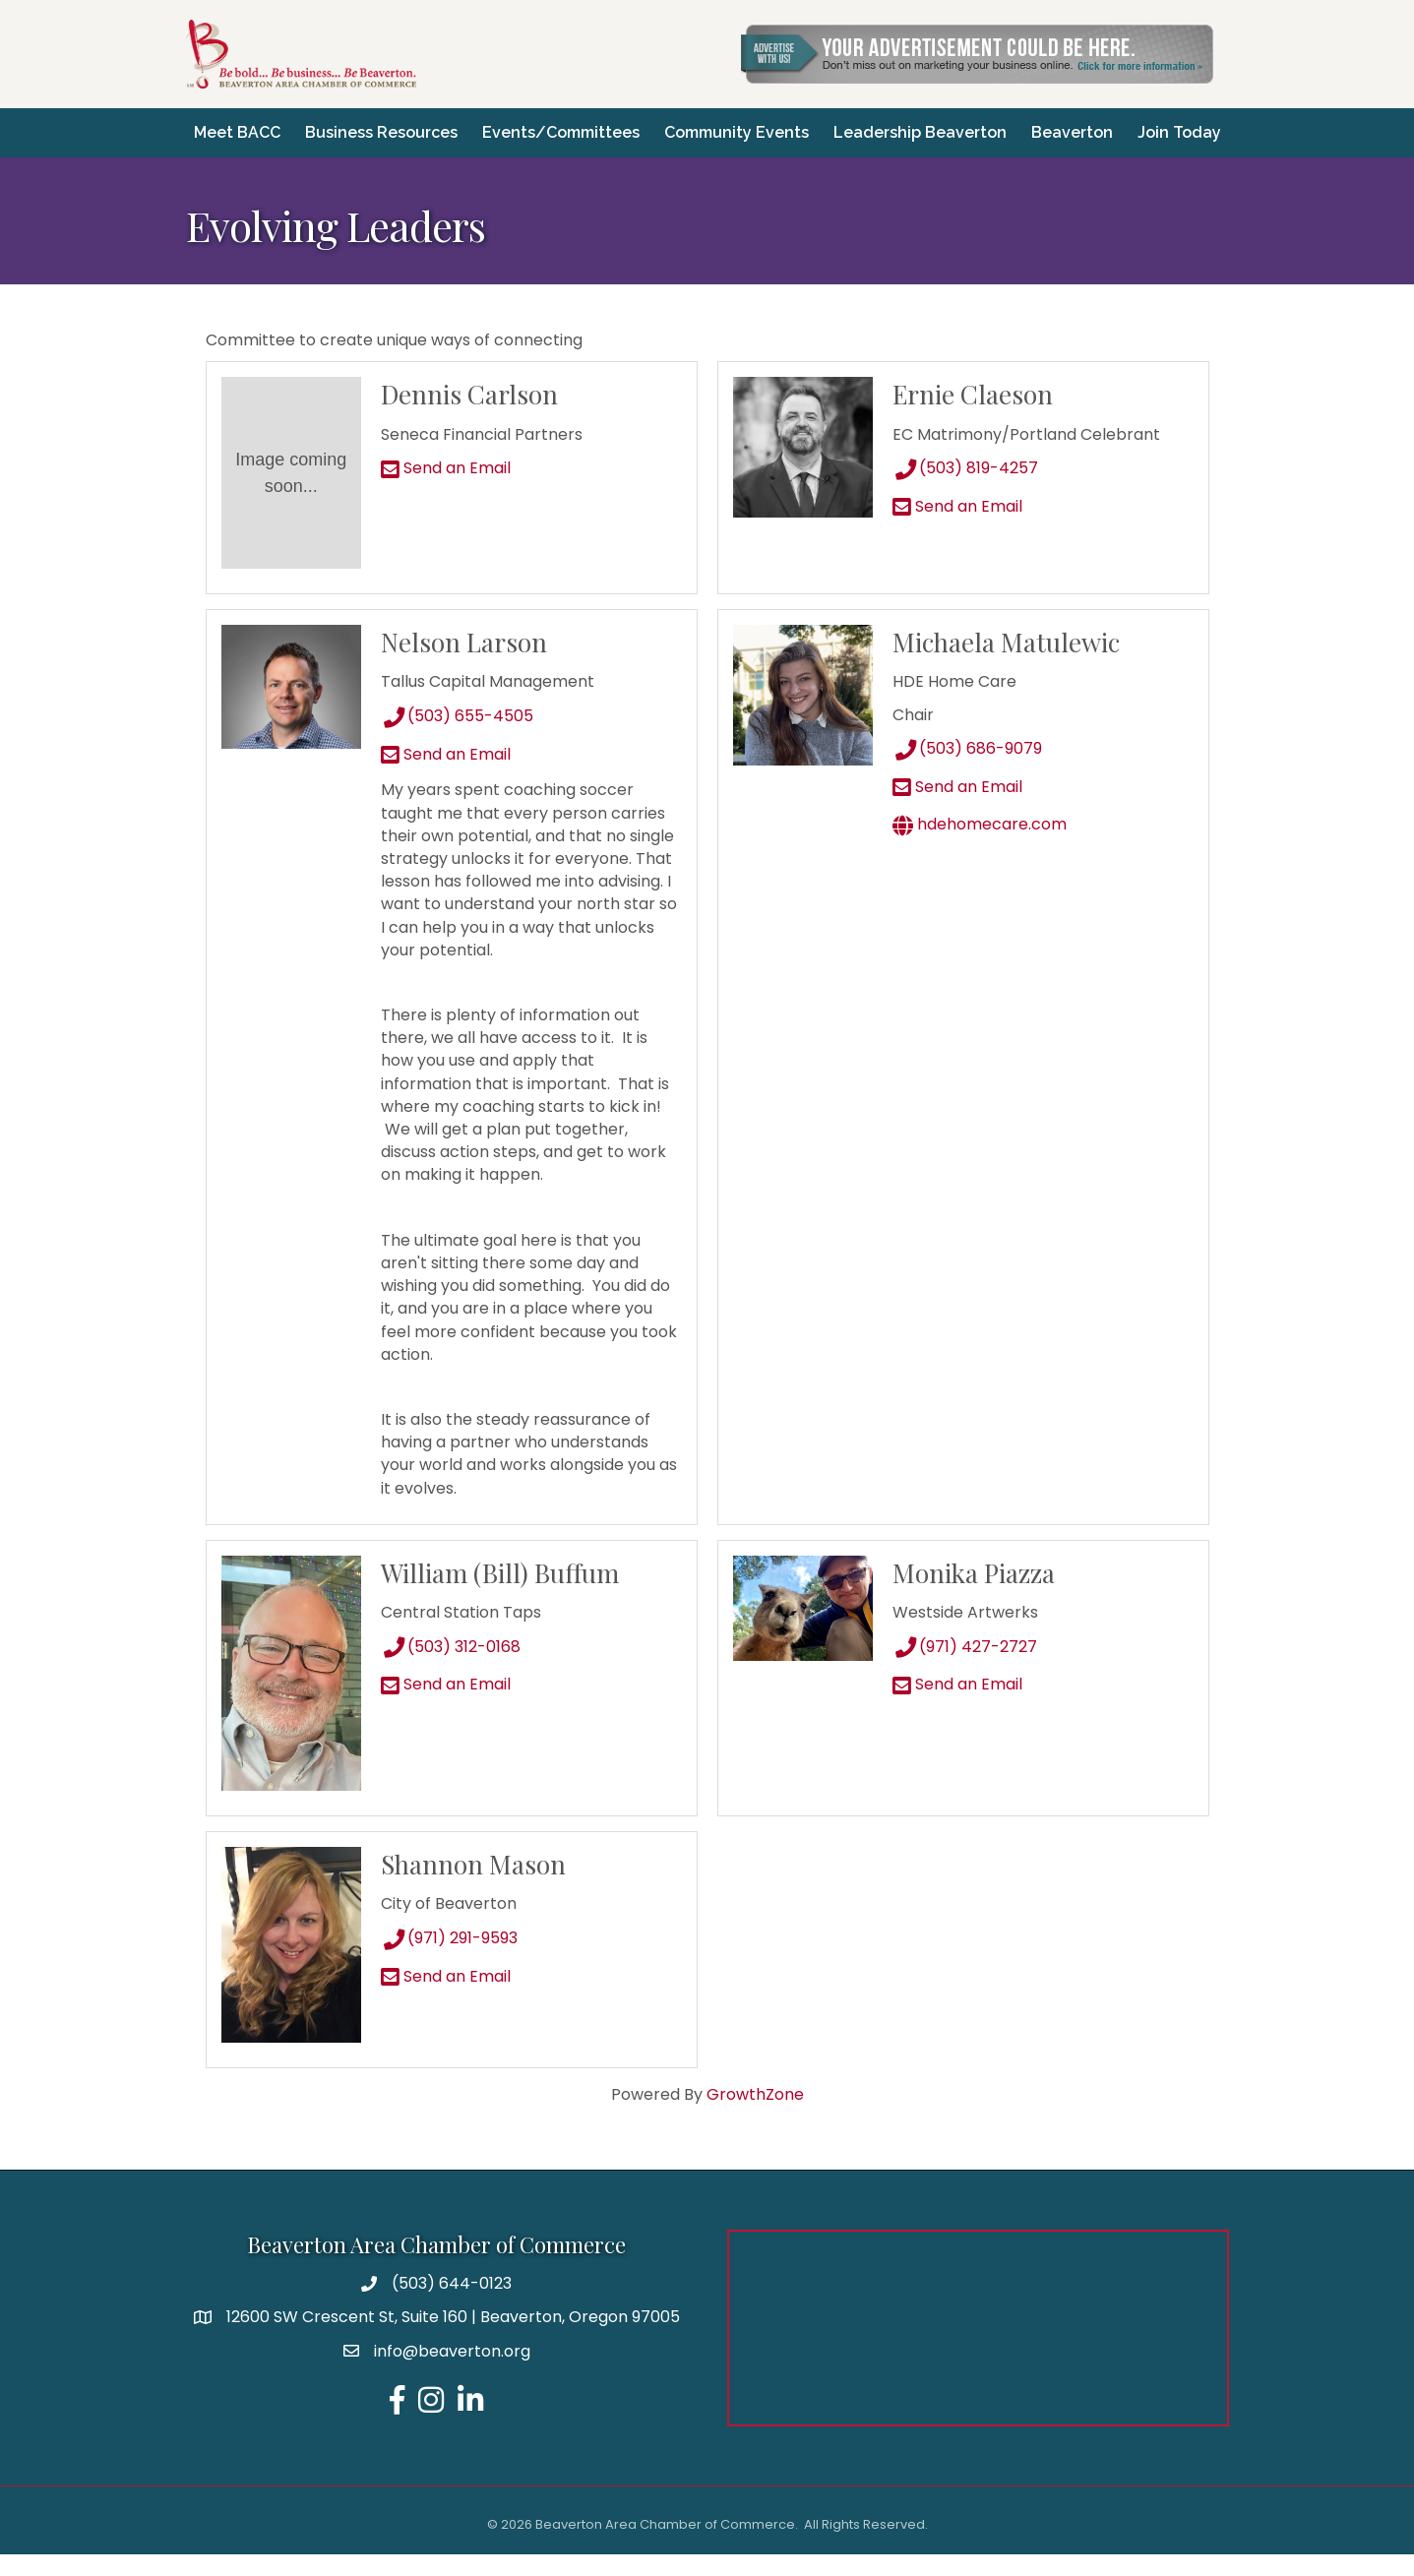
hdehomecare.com (979, 845)
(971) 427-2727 (964, 1668)
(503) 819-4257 (965, 489)
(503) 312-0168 (451, 1668)
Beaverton (1126, 125)
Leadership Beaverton (974, 125)
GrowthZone (755, 2116)
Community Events (790, 125)
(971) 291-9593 (449, 1959)
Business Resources (435, 125)
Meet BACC (291, 125)
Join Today (708, 161)
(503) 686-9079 (967, 770)
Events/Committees (615, 125)
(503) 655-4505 (457, 737)
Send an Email (446, 489)
